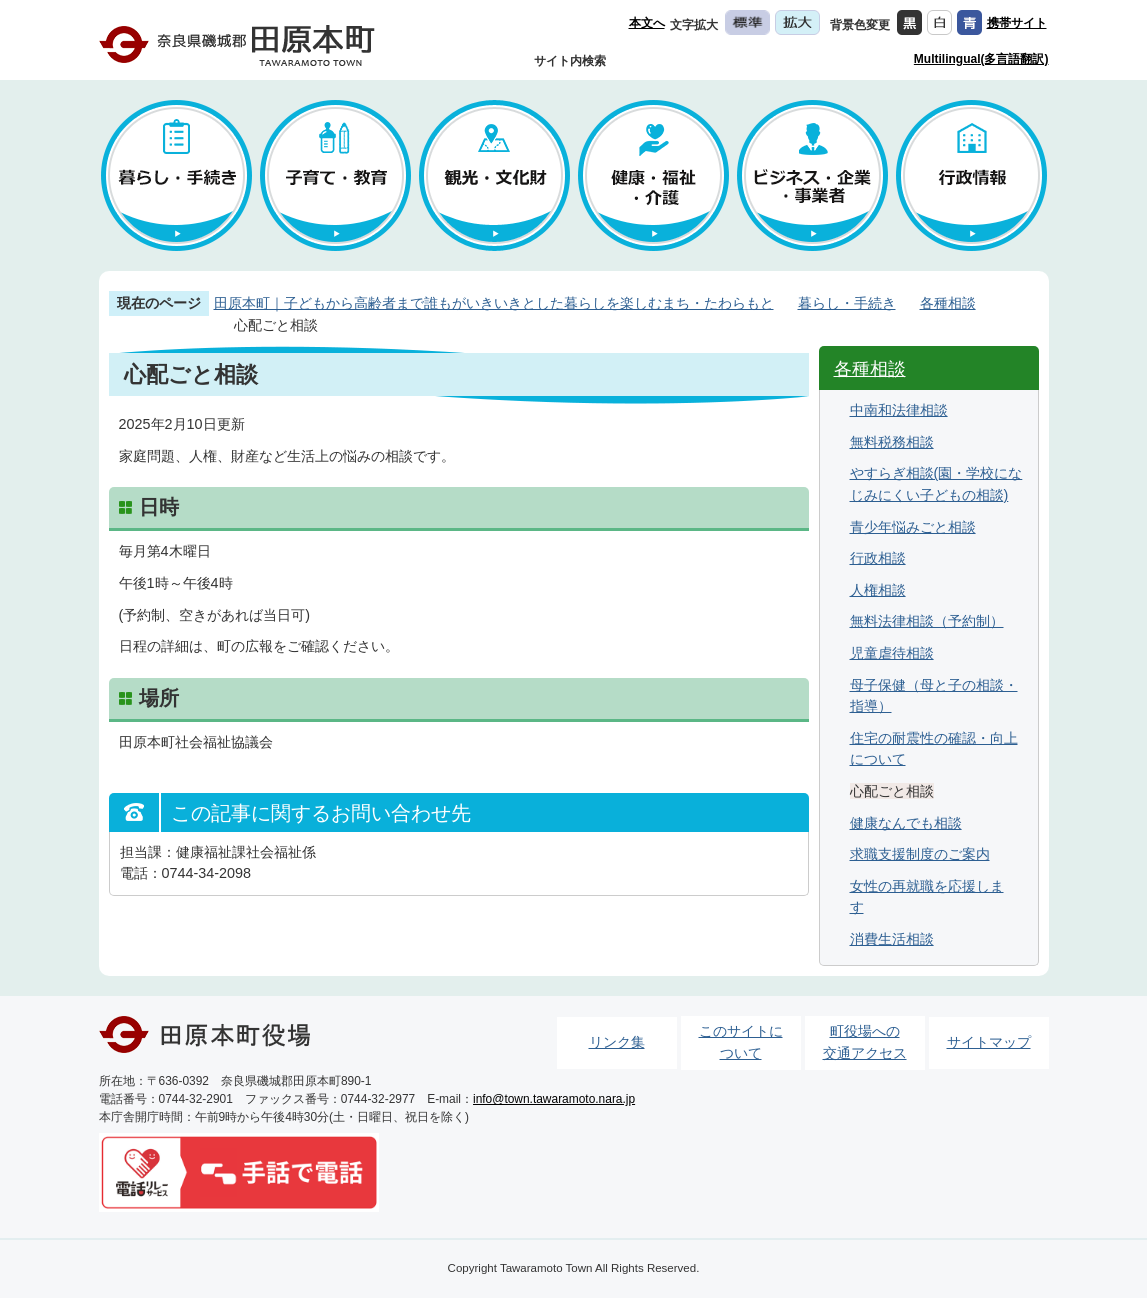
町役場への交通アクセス (865, 1042)
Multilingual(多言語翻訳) (981, 59)
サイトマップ (989, 1042)
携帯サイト (1017, 23)
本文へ (647, 23)
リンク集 (617, 1042)
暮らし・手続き (847, 303)
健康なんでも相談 (906, 823)
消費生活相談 (892, 939)
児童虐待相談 (892, 653)
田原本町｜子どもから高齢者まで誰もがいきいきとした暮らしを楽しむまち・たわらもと (494, 303)
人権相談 (878, 590)
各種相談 (948, 303)
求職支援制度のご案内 (920, 854)
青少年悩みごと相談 (913, 527)
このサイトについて (741, 1042)
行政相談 (878, 558)
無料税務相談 (892, 442)
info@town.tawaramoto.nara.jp (554, 1099)
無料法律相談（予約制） (927, 621)
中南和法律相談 (899, 410)
